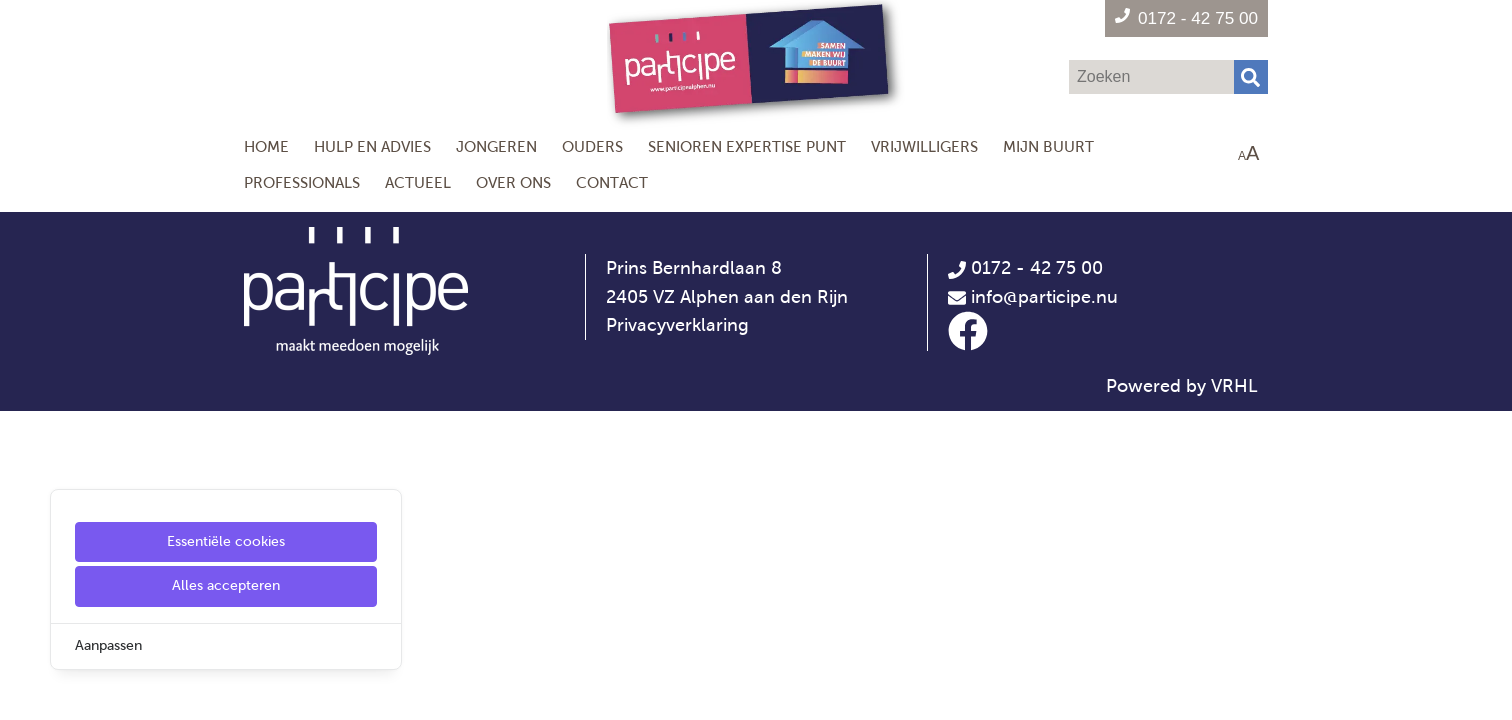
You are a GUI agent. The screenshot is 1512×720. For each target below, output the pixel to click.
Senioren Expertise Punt (747, 146)
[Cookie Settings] (23, 690)
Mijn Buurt (1048, 146)
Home (266, 146)
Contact (612, 182)
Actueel (418, 182)
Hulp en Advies (372, 146)
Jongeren (496, 146)
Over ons (513, 182)
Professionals (302, 182)
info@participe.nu (1044, 297)
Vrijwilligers (924, 146)
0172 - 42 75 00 (1025, 268)
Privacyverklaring (677, 325)
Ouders (592, 146)
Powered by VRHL (1182, 386)
